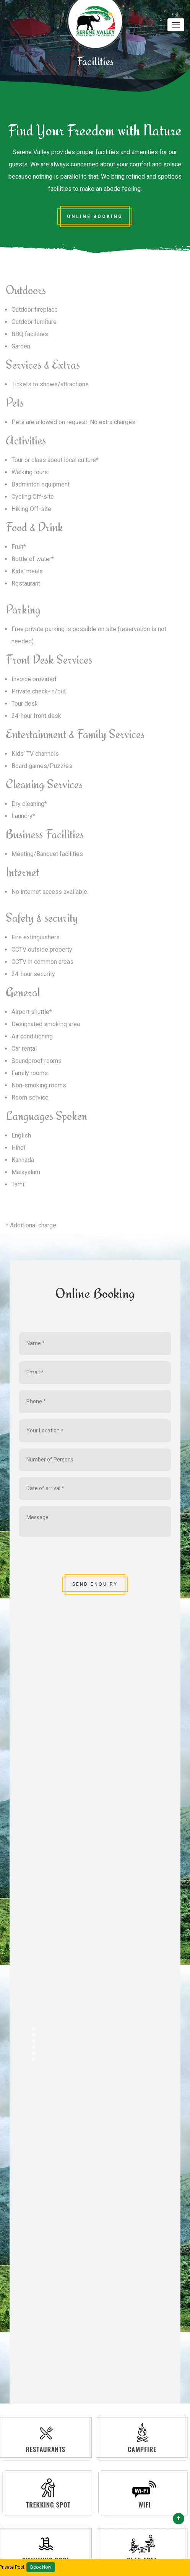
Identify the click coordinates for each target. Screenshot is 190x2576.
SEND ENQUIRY (95, 1584)
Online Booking (95, 216)
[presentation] (77, 1558)
